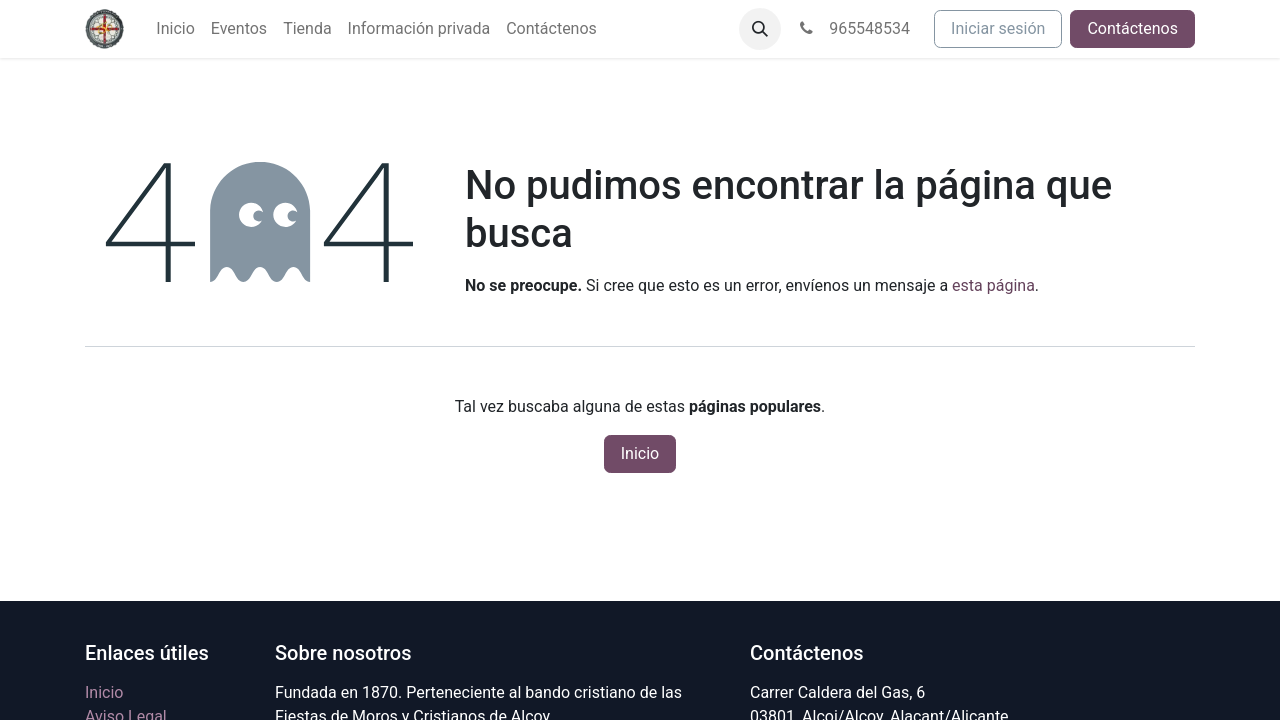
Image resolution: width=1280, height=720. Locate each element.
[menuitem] (175, 29)
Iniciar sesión (998, 28)
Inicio (640, 453)
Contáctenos (1132, 28)
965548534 (853, 28)
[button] (760, 29)
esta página (993, 285)
